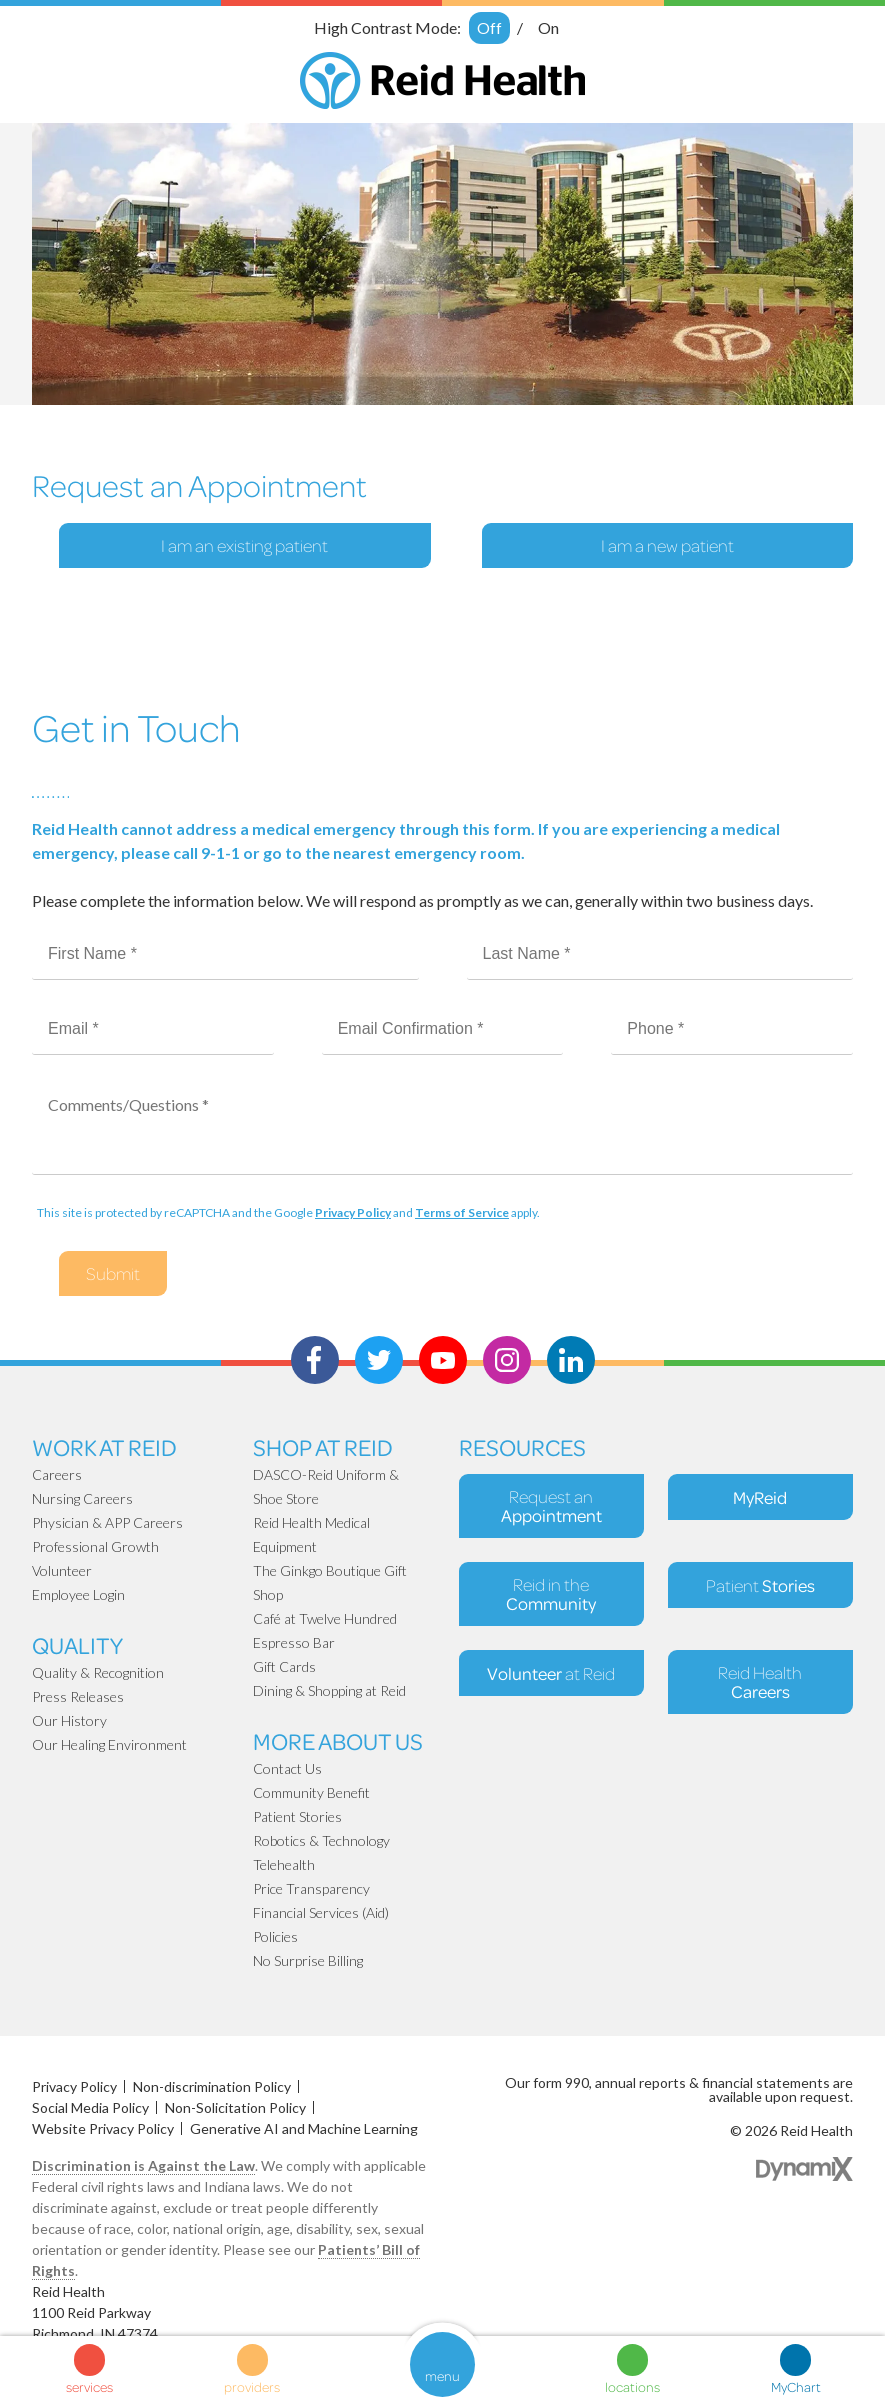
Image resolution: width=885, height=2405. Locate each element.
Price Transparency (311, 1888)
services (89, 2386)
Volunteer (62, 1570)
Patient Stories (297, 1816)
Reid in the (551, 1594)
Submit (113, 1273)
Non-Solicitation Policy (235, 2107)
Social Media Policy (90, 2107)
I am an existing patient (244, 545)
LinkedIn (571, 1360)
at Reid (551, 1673)
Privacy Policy (353, 1212)
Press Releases (78, 1696)
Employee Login (78, 1594)
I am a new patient (667, 545)
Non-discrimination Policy (212, 2086)
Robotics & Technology (321, 1840)
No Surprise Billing (308, 1960)
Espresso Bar (294, 1642)
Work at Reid (104, 1446)
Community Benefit (311, 1792)
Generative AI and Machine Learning (304, 2128)
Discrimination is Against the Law (143, 2165)
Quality (77, 1644)
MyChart (796, 2386)
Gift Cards (284, 1666)
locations (632, 2386)
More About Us (338, 1740)
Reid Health (760, 1682)
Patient (760, 1585)
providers (252, 2386)
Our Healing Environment (109, 1744)
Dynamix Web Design (804, 2169)
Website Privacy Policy (103, 2128)
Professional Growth (95, 1546)
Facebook (315, 1360)
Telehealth (284, 1864)
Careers (57, 1474)
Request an (551, 1506)
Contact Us (287, 1768)
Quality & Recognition (98, 1672)
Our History (69, 1720)
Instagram (507, 1360)
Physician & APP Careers (107, 1522)
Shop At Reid (323, 1446)
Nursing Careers (82, 1498)
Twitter (379, 1360)
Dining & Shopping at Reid (329, 1690)
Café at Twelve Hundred (325, 1618)
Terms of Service (462, 1212)
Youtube (443, 1360)
